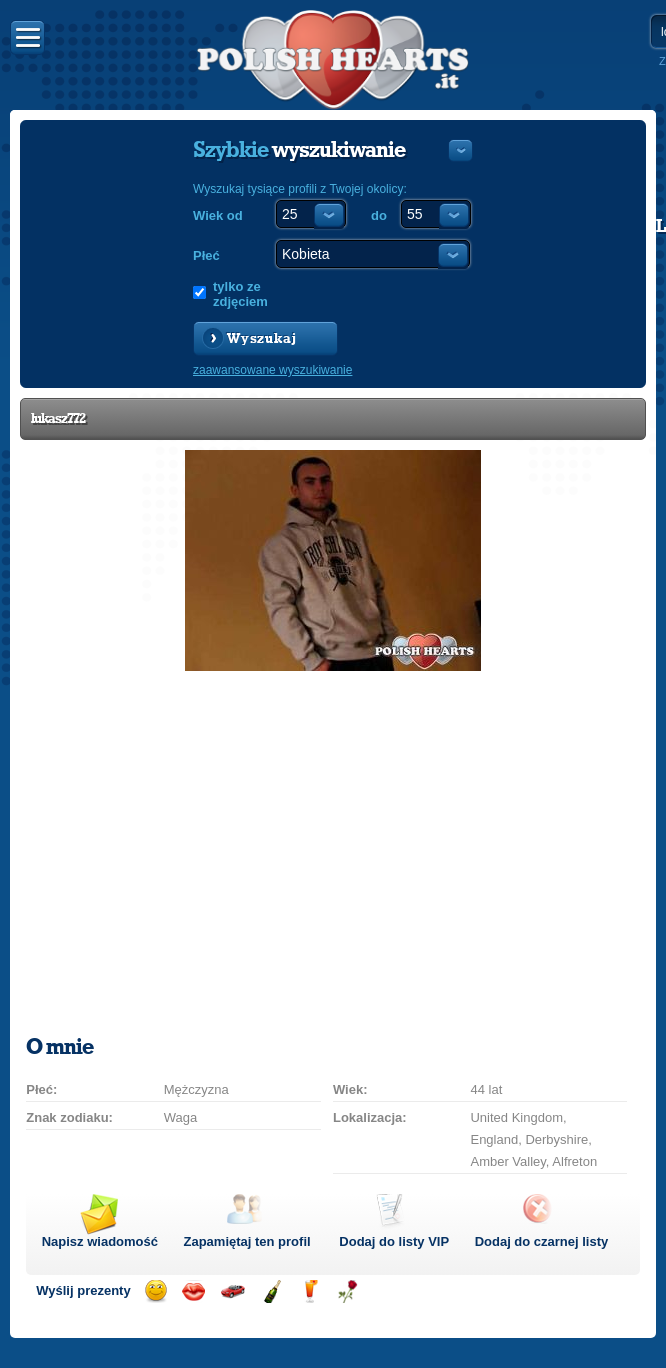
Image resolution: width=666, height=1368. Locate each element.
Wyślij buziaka (193, 1291)
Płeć (206, 255)
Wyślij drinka (309, 1291)
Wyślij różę (347, 1291)
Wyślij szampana (271, 1291)
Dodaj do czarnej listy (542, 1241)
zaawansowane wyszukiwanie (272, 370)
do (379, 215)
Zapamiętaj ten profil (246, 1241)
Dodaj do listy (394, 1241)
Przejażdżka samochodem (232, 1291)
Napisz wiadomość (100, 1241)
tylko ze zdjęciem (240, 294)
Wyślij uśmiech (155, 1291)
